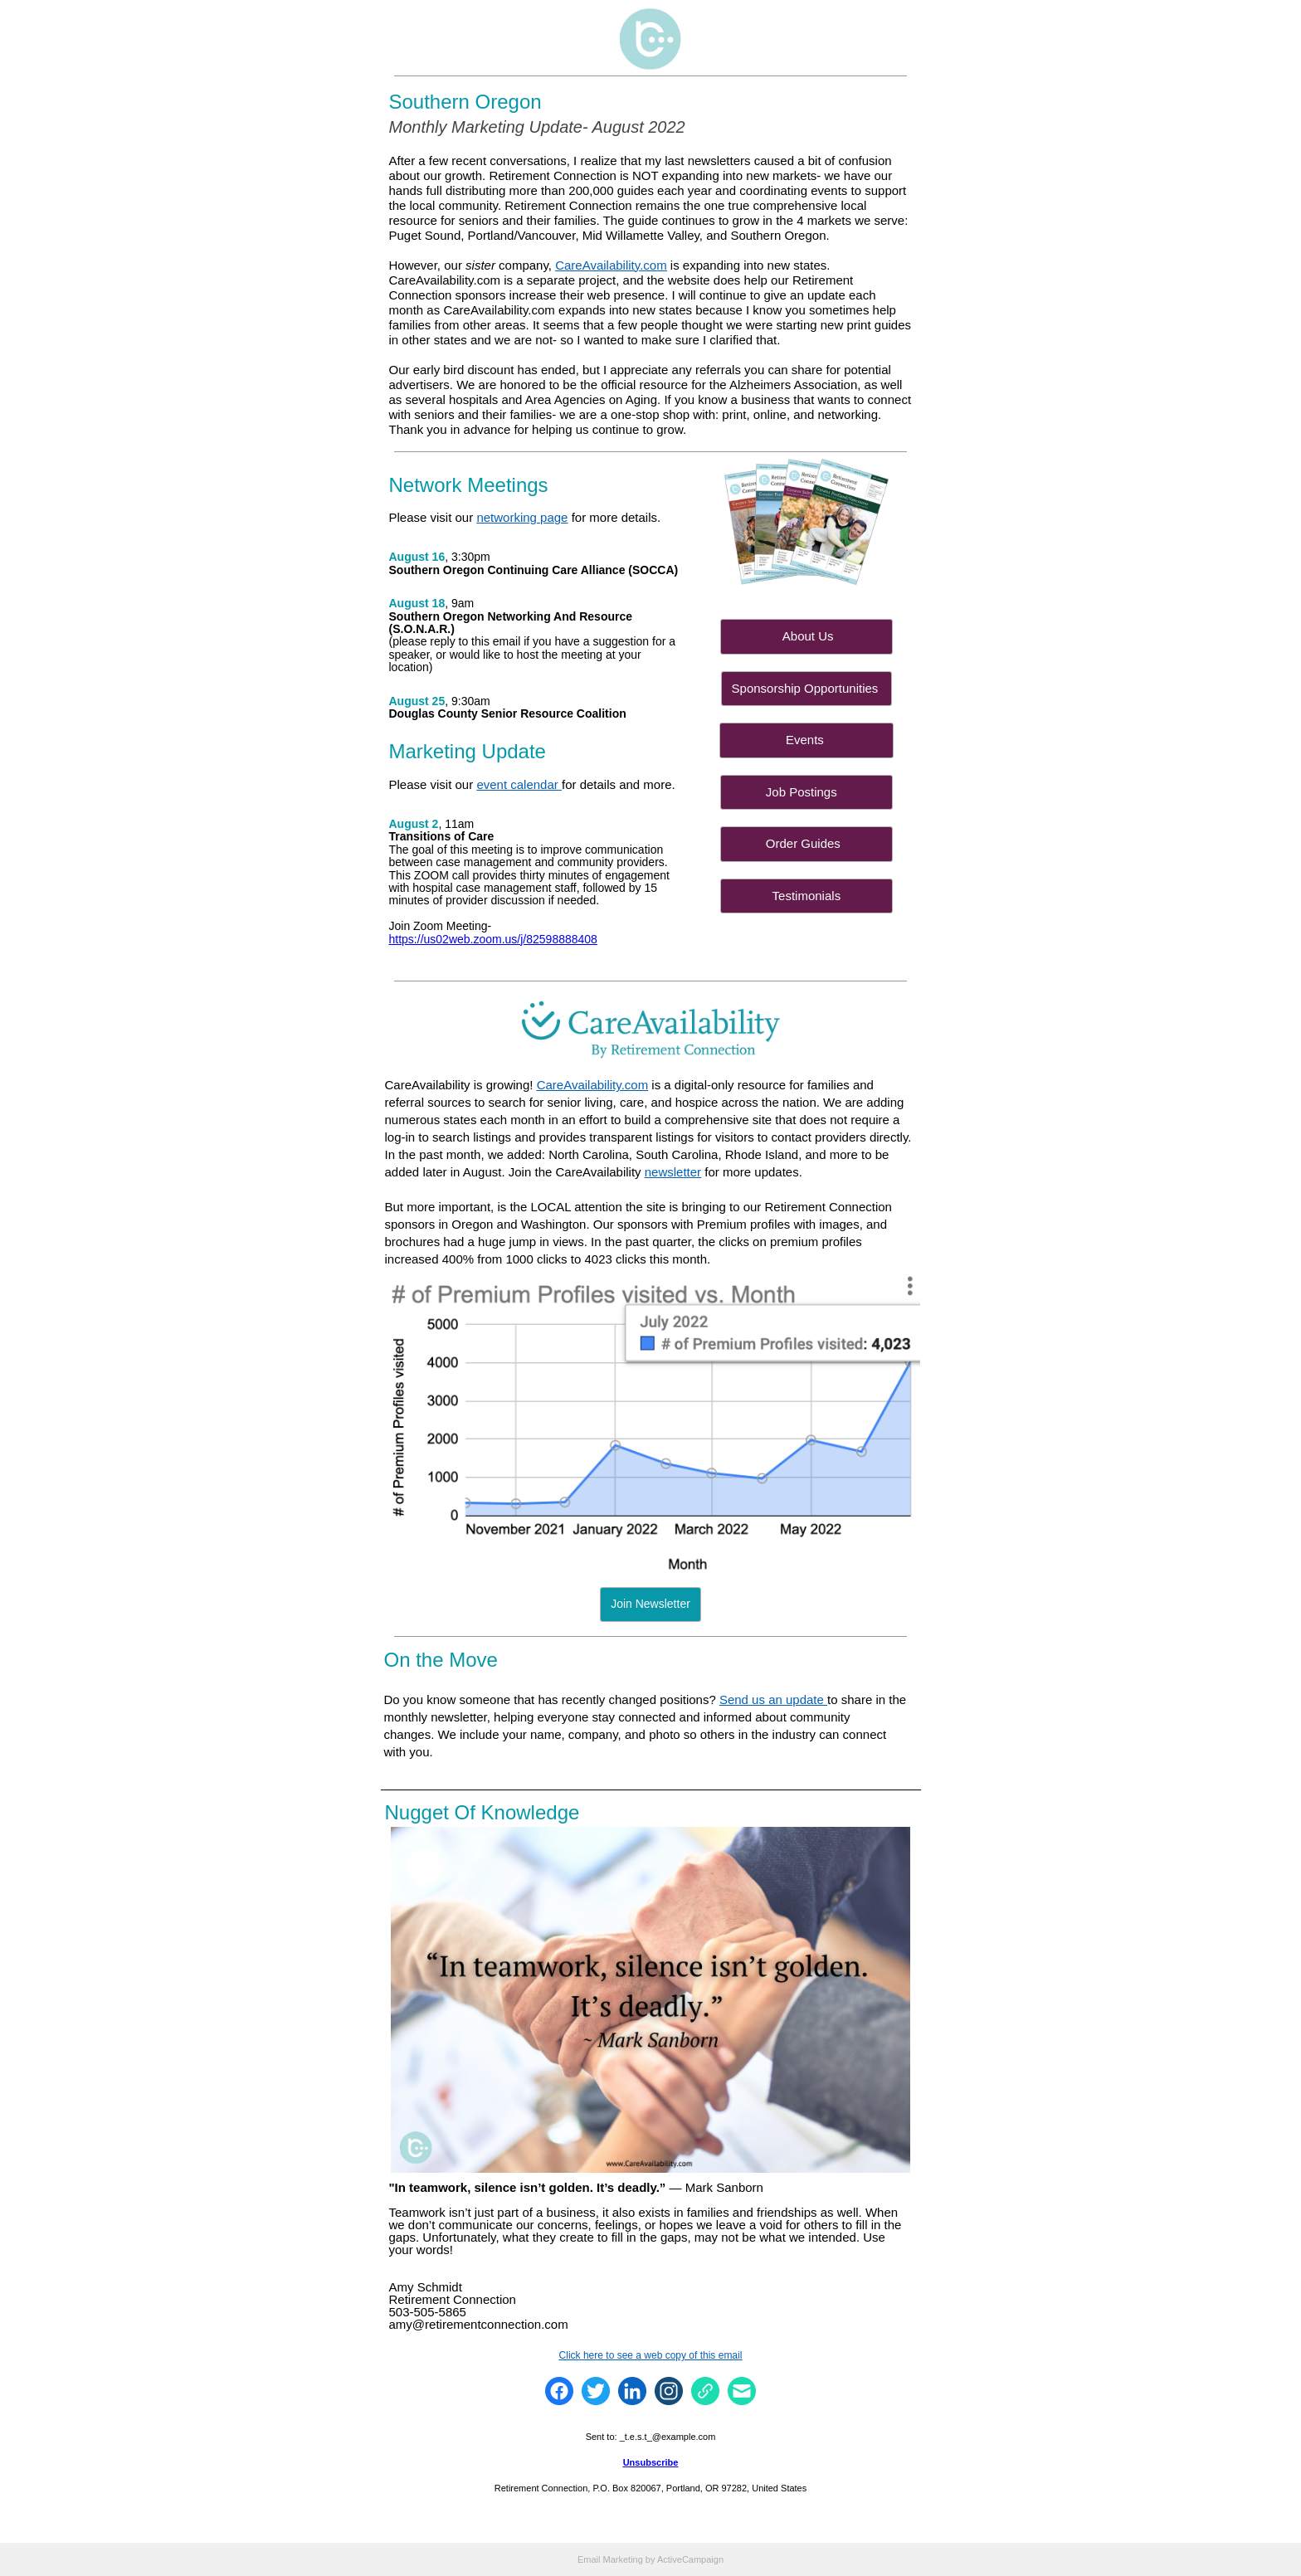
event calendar (519, 784)
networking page (522, 517)
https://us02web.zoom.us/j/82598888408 (493, 939)
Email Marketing (610, 2559)
